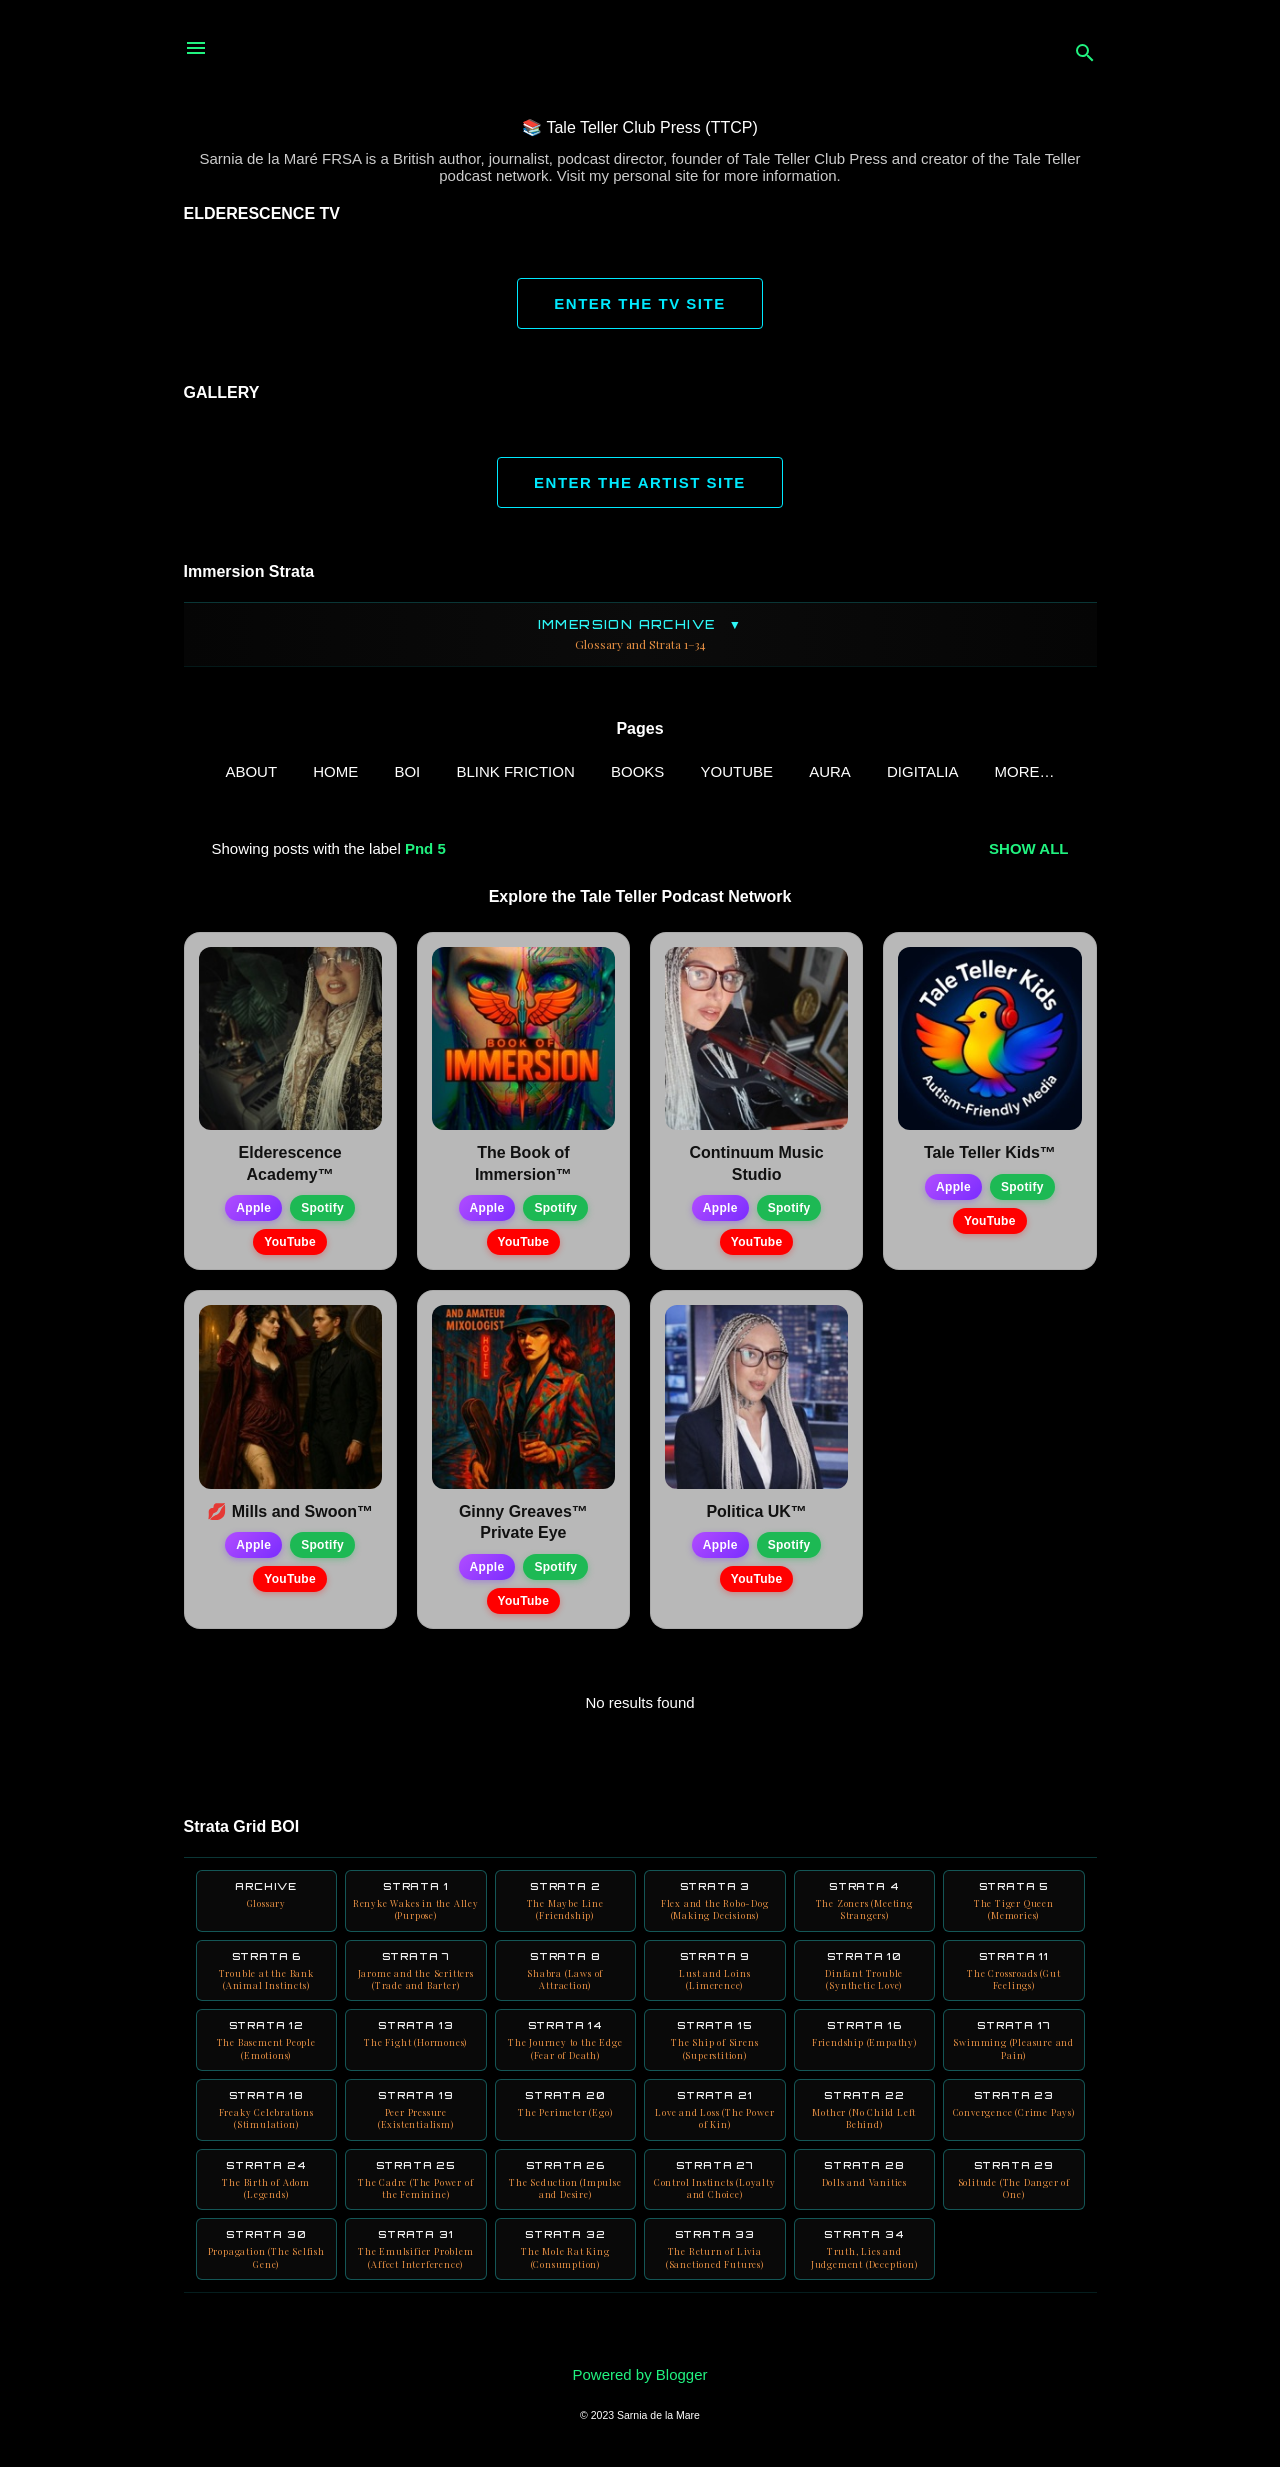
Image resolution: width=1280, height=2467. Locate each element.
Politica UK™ (756, 1515)
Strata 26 (566, 2204)
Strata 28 (865, 2197)
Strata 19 (416, 2130)
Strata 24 (267, 2204)
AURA (804, 771)
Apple (253, 1212)
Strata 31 (416, 2278)
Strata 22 (865, 2130)
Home (309, 771)
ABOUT (226, 771)
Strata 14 (566, 2056)
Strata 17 (1014, 2056)
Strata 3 (715, 1907)
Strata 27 (715, 2204)
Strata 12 (267, 2056)
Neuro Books (1025, 771)
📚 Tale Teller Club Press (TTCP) (639, 127)
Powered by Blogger (639, 2374)
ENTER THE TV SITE (639, 303)
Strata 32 (566, 2278)
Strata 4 (865, 1907)
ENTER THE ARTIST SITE (640, 482)
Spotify (322, 1212)
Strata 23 (1014, 2130)
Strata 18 (267, 2130)
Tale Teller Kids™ (990, 1156)
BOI (382, 771)
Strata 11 (1014, 1981)
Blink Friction (490, 771)
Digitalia (896, 771)
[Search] (1085, 54)
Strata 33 (715, 2278)
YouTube (711, 771)
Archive (267, 1900)
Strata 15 (715, 2056)
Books (611, 771)
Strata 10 (865, 1981)
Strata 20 (566, 2123)
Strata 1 (416, 1907)
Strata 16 (865, 2049)
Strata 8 (566, 1981)
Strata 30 (267, 2278)
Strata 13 (416, 2049)
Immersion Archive (640, 634)
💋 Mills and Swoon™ (290, 1515)
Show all (1028, 852)
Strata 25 (416, 2204)
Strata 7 (416, 1981)
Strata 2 (566, 1907)
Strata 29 (1014, 2204)
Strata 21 (715, 2130)
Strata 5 (1014, 1907)
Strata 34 (865, 2278)
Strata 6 (267, 1981)
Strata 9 (715, 1981)
